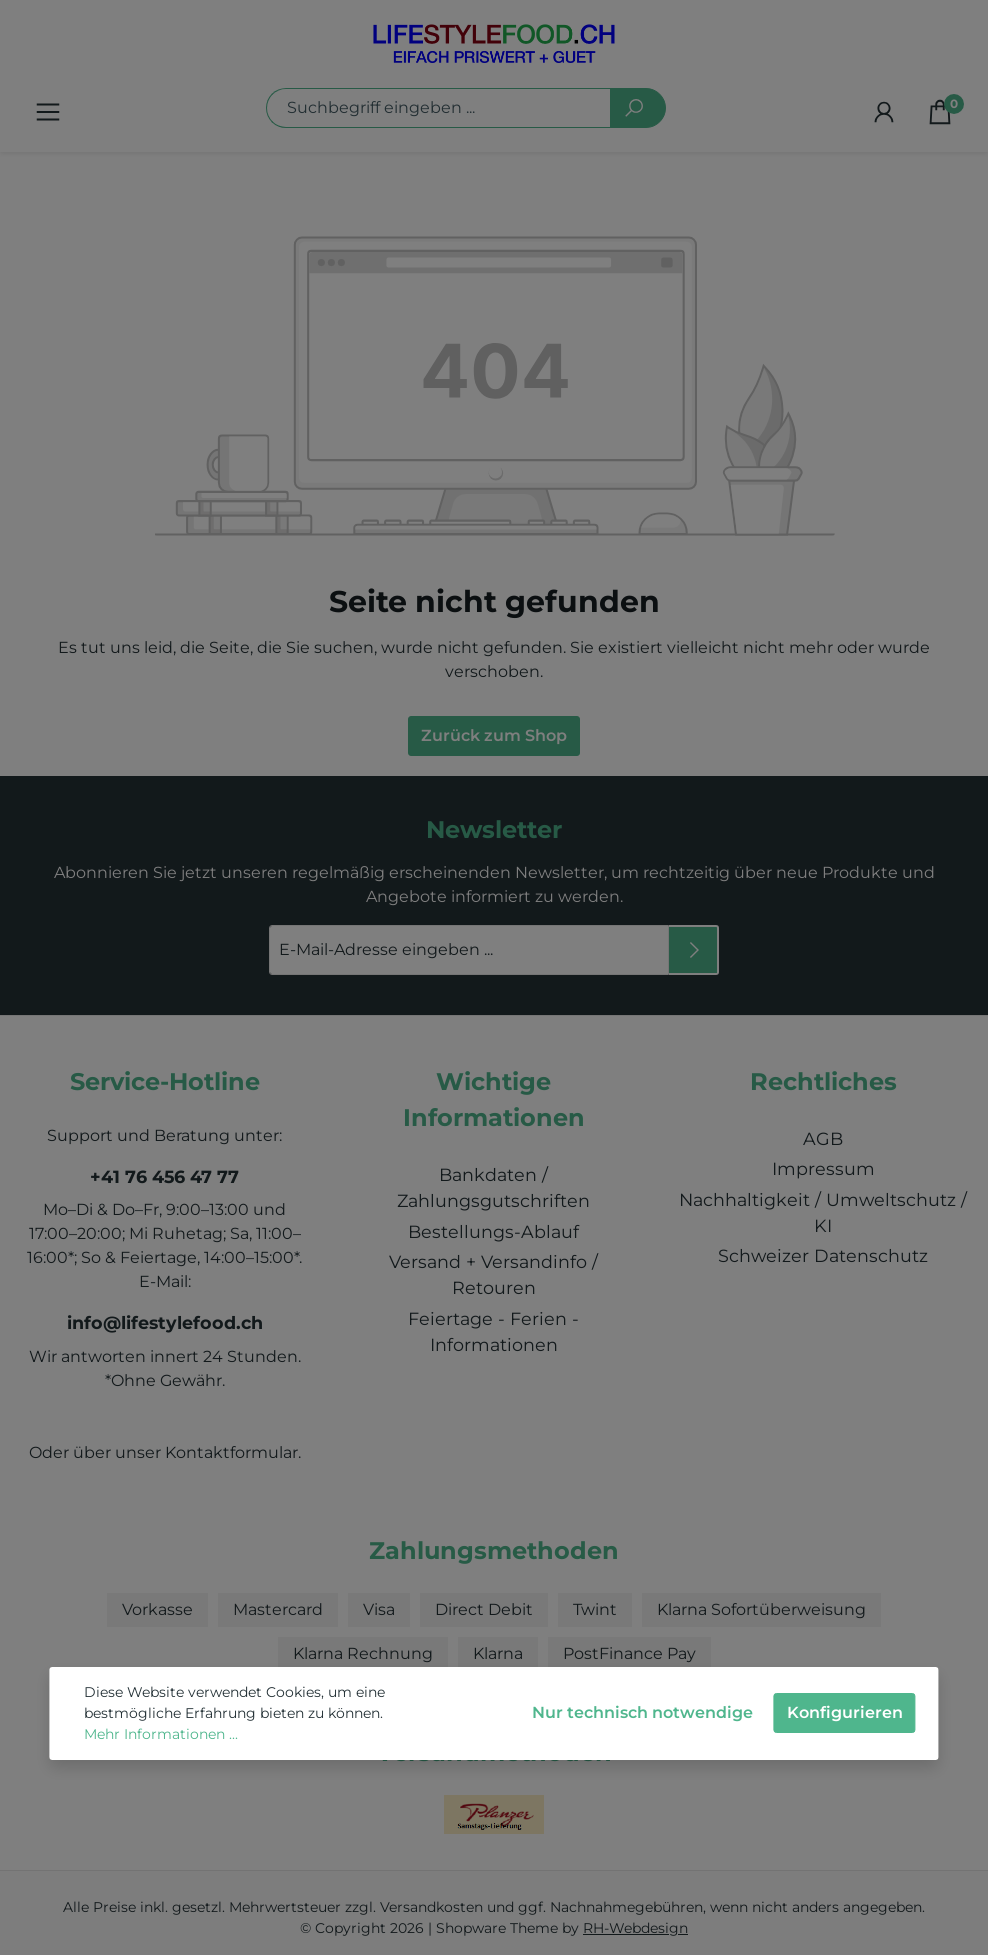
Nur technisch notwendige (642, 1712)
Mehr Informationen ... (161, 1734)
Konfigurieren (845, 1712)
